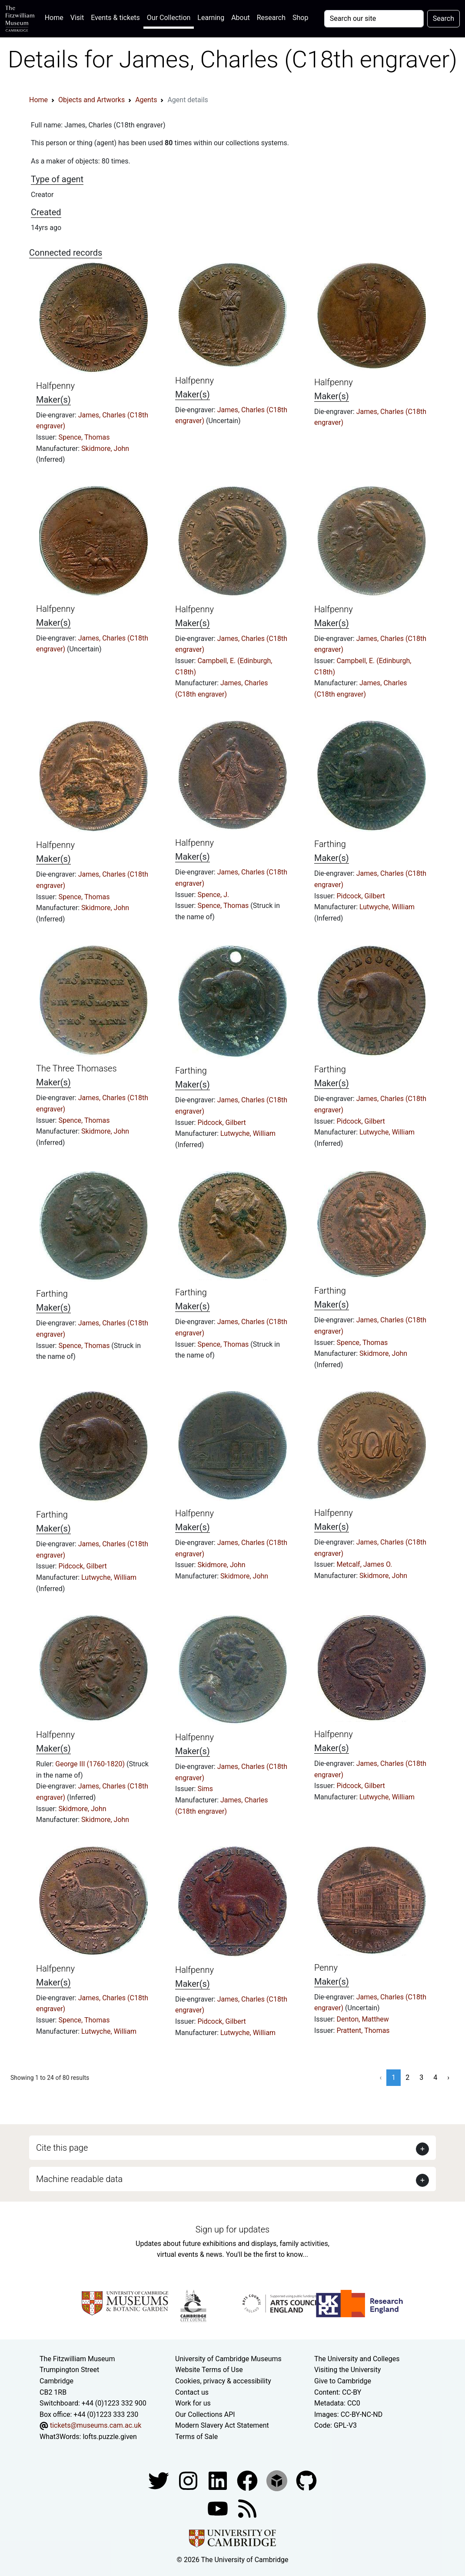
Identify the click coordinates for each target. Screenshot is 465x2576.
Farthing (330, 844)
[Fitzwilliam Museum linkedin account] (248, 2480)
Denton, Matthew (362, 2019)
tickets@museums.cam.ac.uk (95, 2425)
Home (56, 17)
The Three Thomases (76, 1068)
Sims (205, 1789)
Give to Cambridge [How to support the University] (342, 2381)
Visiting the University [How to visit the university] (347, 2370)
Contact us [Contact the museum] (192, 2392)
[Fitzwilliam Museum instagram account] (189, 2480)
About (240, 17)
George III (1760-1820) (90, 1764)
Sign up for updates (232, 2229)
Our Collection (168, 17)
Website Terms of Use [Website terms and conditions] (209, 2370)
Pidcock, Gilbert (360, 896)
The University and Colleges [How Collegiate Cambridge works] (356, 2359)
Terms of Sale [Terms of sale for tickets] (196, 2437)
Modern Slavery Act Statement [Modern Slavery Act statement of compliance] (222, 2425)
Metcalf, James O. (364, 1564)
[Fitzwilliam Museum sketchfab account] (277, 2480)
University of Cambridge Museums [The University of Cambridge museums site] (228, 2359)
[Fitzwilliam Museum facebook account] (218, 2480)
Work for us (193, 2403)
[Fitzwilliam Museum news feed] (247, 2508)
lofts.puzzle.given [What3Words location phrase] (109, 2437)
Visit (77, 17)
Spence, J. (213, 895)
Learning (210, 17)
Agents (146, 100)
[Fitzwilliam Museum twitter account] (159, 2480)
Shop (300, 17)
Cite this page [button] (62, 2147)
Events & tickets (115, 17)
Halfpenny (55, 385)
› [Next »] (448, 2077)
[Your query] (374, 18)
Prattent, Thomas (362, 2030)
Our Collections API (205, 2414)
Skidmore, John (105, 448)
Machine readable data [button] (79, 2179)
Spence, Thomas (84, 437)
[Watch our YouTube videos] (218, 2508)
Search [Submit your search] (443, 18)
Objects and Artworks (91, 100)
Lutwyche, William (387, 907)
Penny (326, 1967)
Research (271, 17)
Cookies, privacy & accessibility (223, 2381)
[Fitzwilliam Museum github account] (306, 2480)
